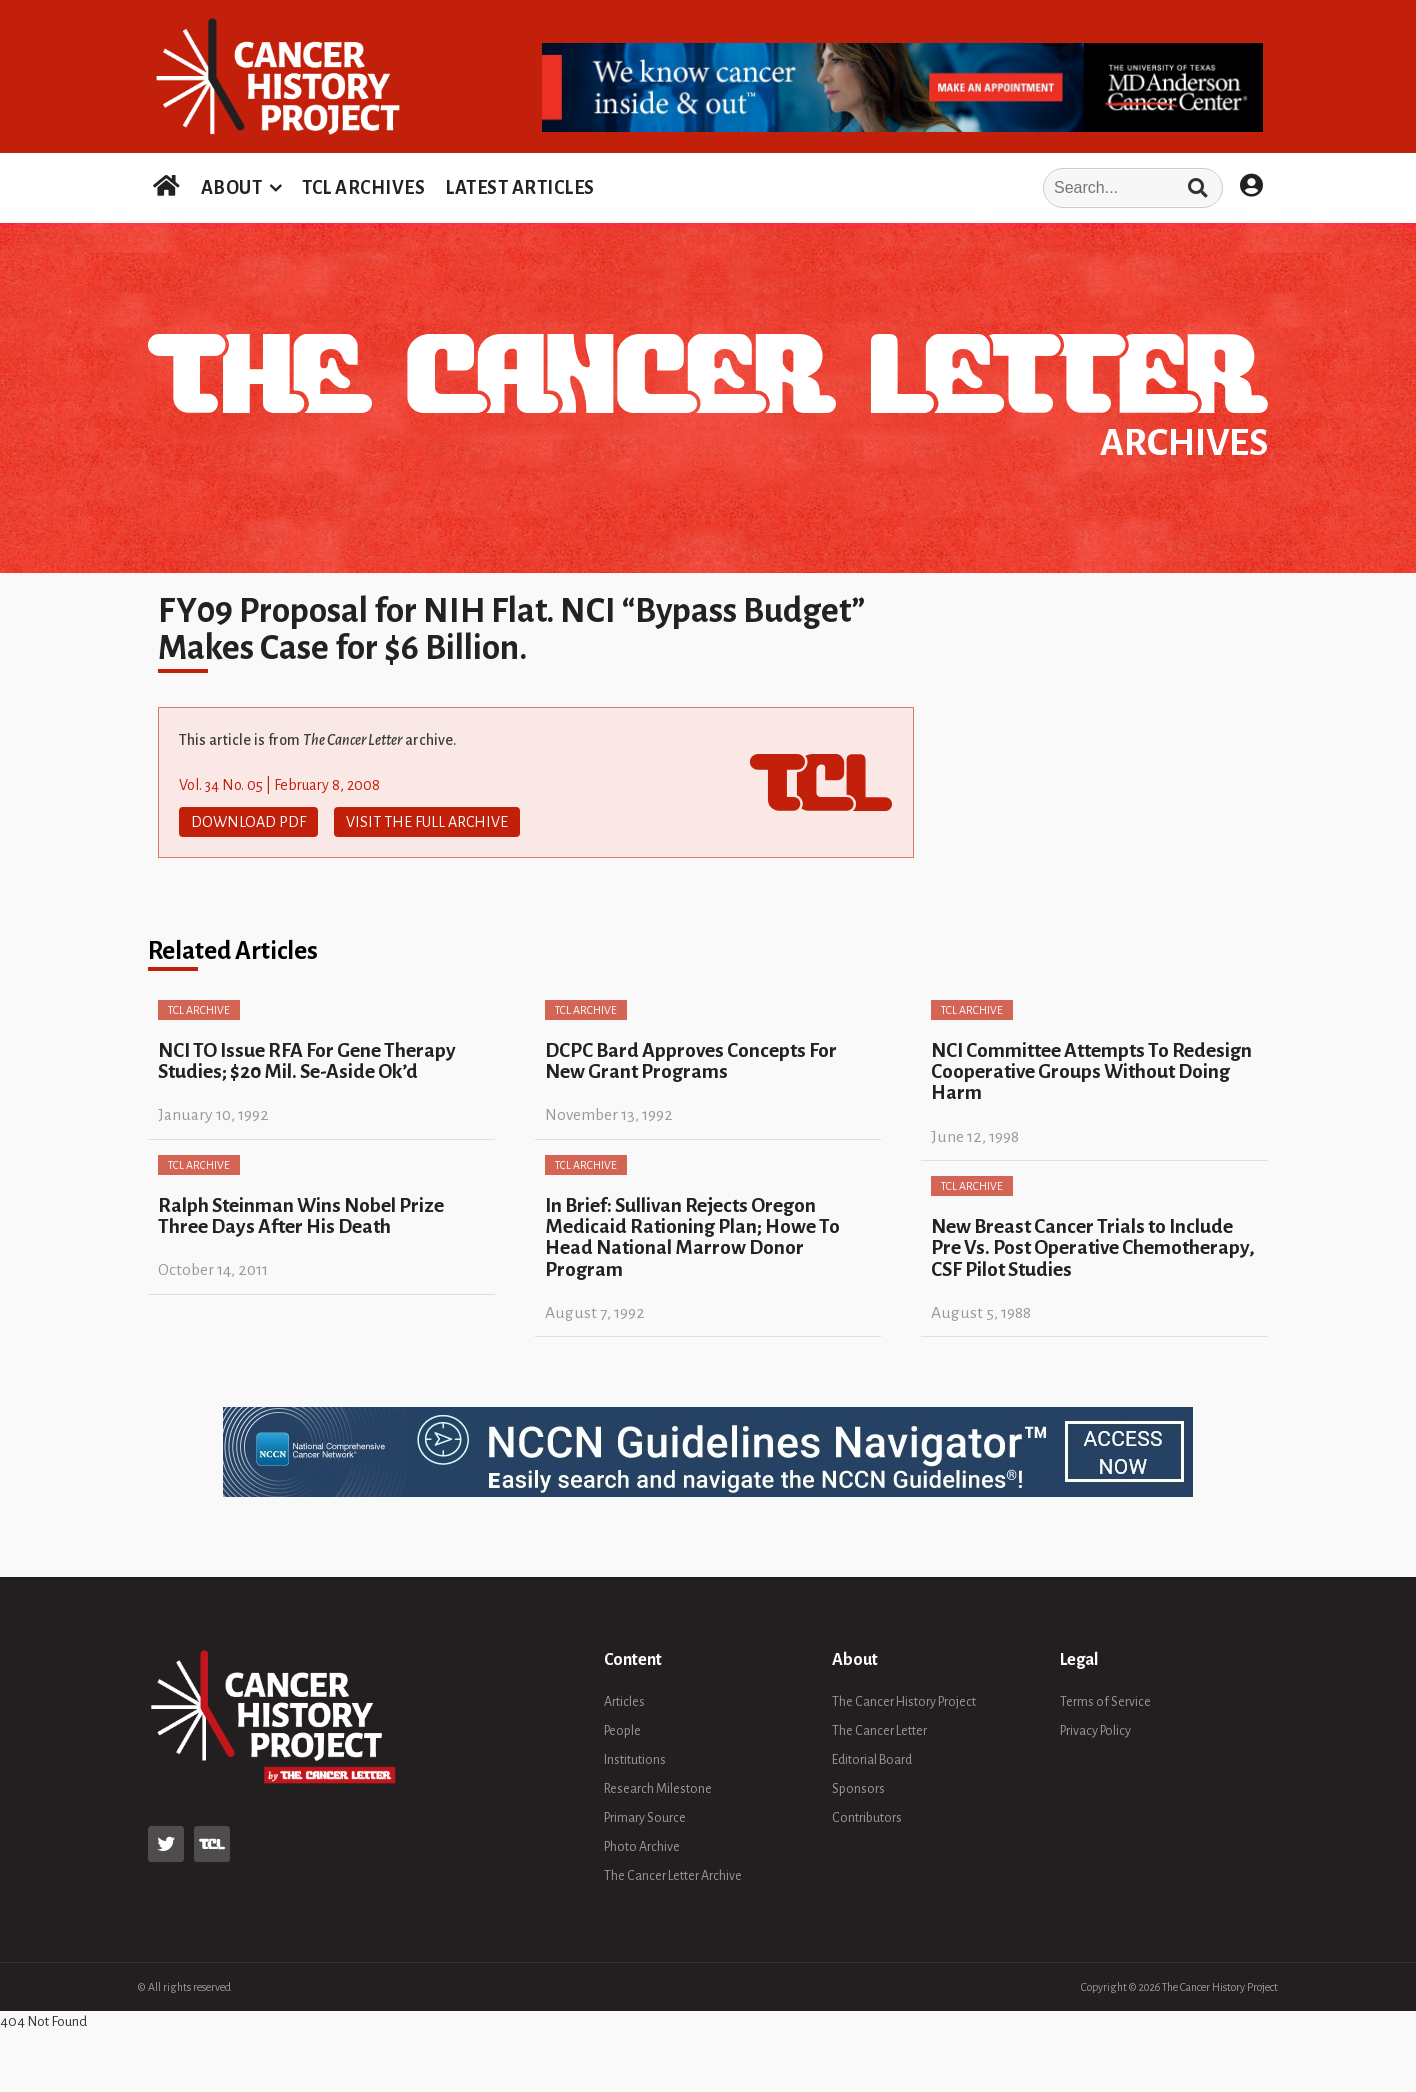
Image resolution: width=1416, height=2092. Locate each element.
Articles (624, 1702)
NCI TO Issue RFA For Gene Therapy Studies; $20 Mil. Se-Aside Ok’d (307, 1061)
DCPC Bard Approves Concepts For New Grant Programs (691, 1061)
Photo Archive (642, 1847)
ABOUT (232, 188)
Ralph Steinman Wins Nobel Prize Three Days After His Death (301, 1216)
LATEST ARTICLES (520, 188)
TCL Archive (199, 1010)
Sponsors (858, 1789)
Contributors (867, 1818)
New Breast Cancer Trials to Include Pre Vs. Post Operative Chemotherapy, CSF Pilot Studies (1093, 1248)
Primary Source (645, 1818)
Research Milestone (658, 1789)
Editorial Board (872, 1760)
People (622, 1731)
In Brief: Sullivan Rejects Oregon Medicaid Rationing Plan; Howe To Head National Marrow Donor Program (692, 1237)
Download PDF (248, 822)
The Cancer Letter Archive (673, 1876)
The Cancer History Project (904, 1702)
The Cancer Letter (879, 1731)
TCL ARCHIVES (363, 188)
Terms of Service (1105, 1702)
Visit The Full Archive (427, 822)
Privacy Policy (1095, 1731)
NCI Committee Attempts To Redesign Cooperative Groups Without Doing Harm (1091, 1072)
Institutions (635, 1760)
